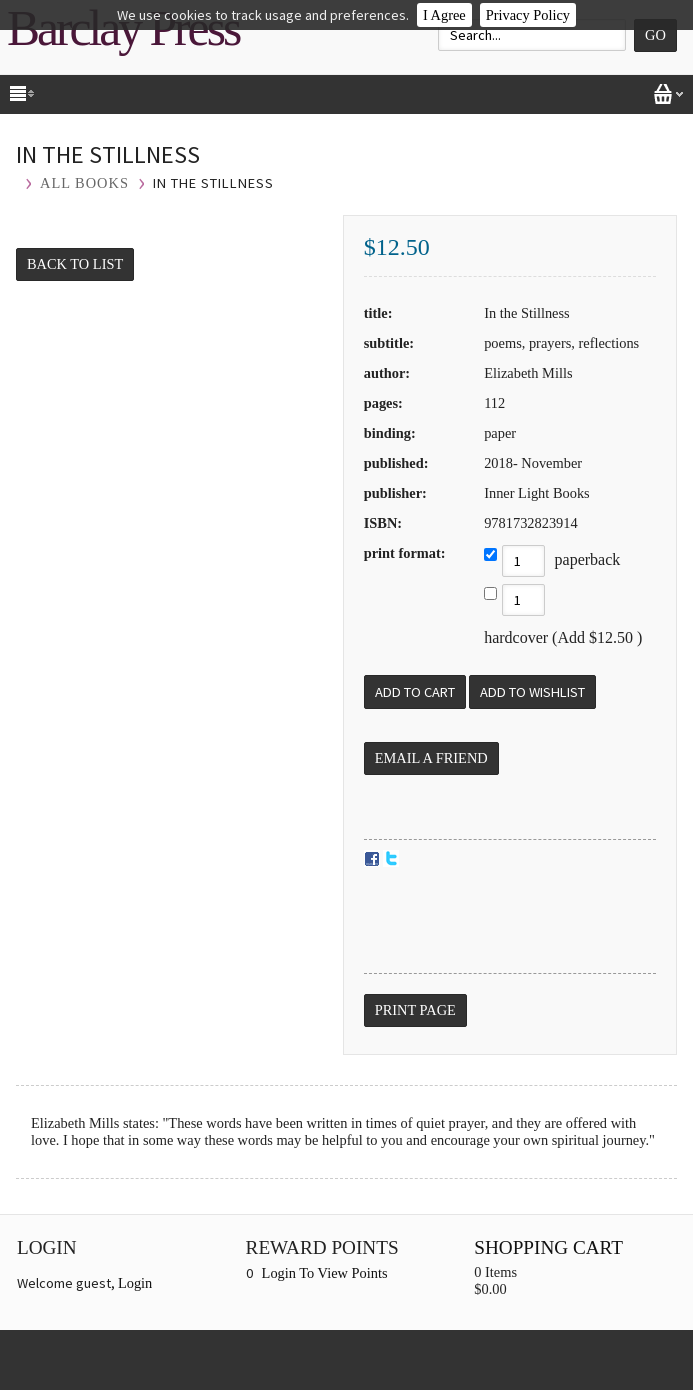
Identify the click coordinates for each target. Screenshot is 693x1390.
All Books (84, 183)
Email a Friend (431, 758)
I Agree (444, 15)
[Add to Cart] (415, 692)
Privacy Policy (528, 15)
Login (135, 1283)
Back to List (75, 264)
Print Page (415, 1010)
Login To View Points (325, 1273)
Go (655, 35)
